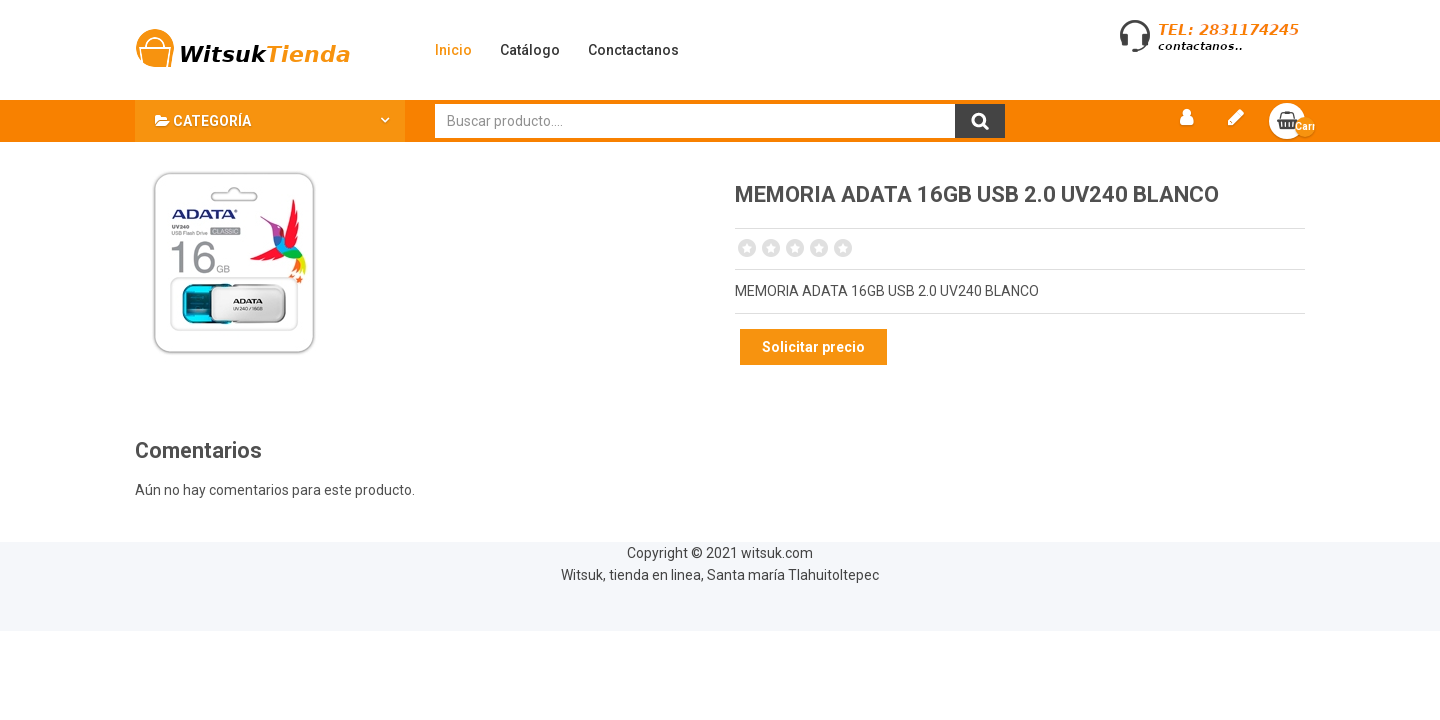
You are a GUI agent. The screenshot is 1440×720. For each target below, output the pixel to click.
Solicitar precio (813, 347)
